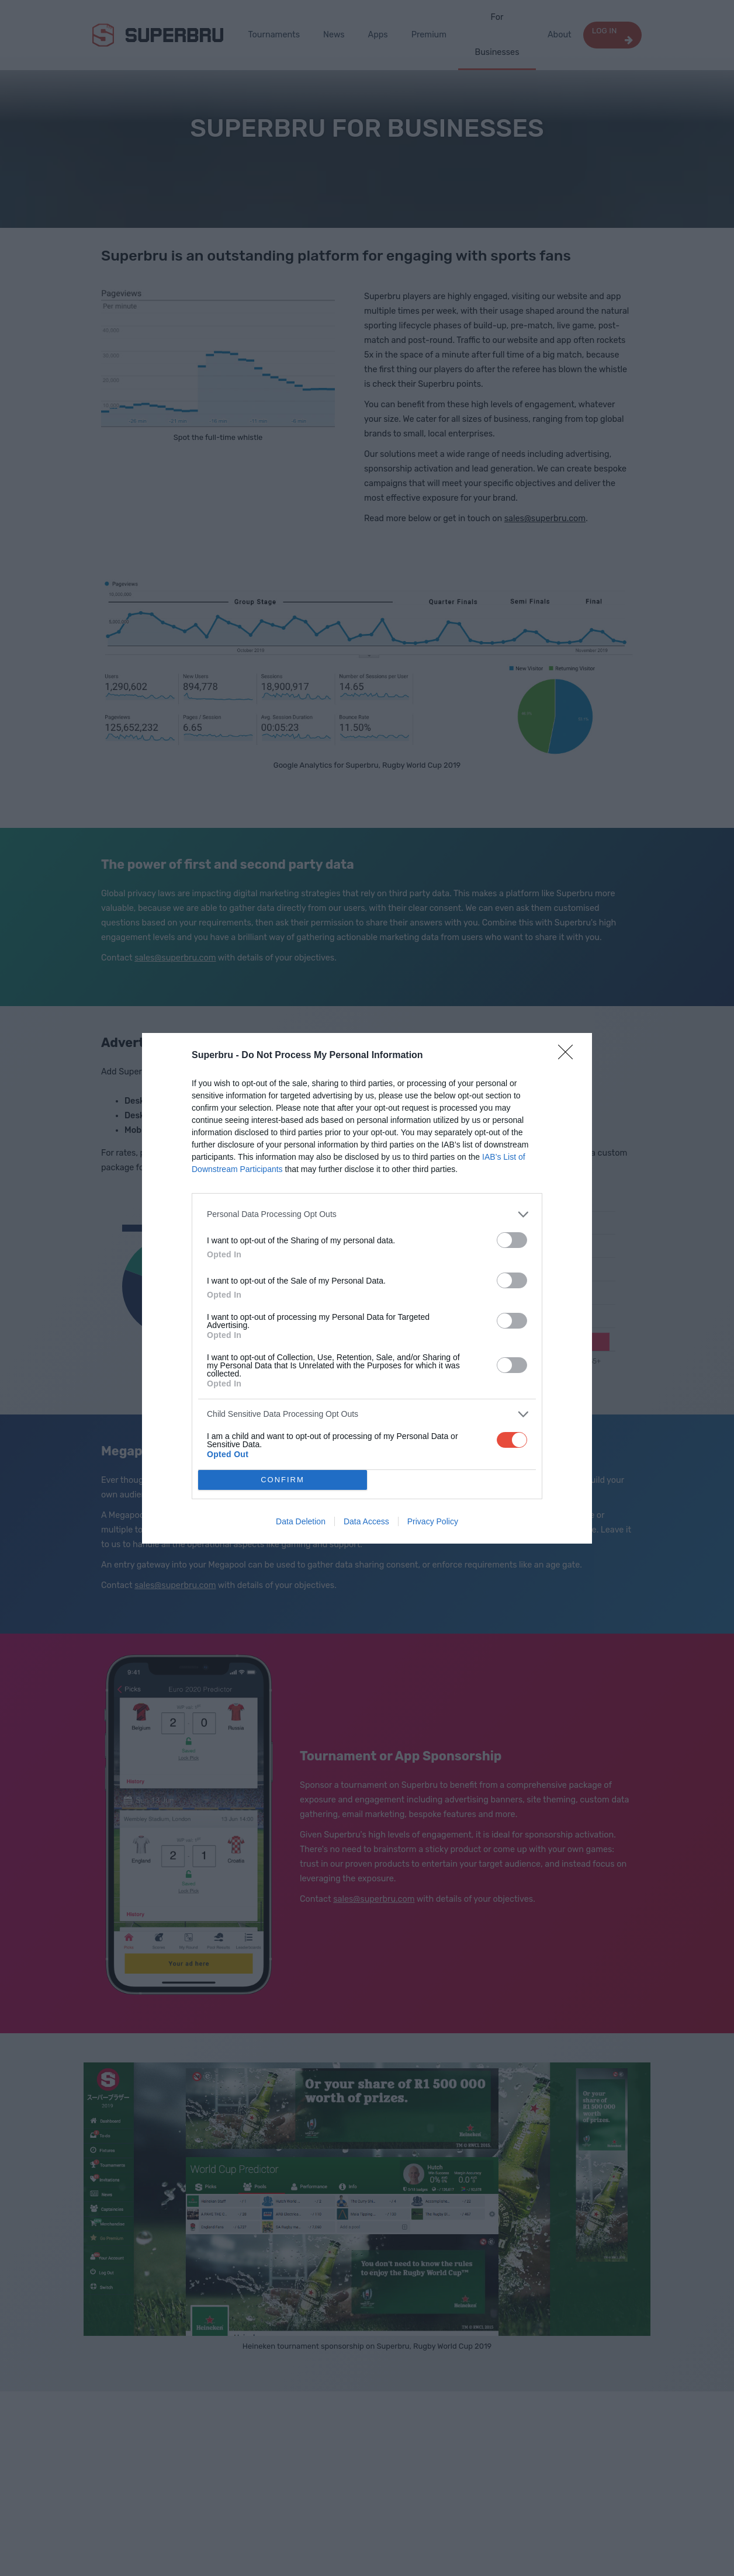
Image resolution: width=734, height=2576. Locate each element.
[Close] (569, 1056)
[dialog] (367, 1288)
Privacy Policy (432, 1521)
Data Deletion (301, 1521)
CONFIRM (282, 1479)
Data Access (366, 1521)
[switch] (512, 1240)
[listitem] (367, 1214)
